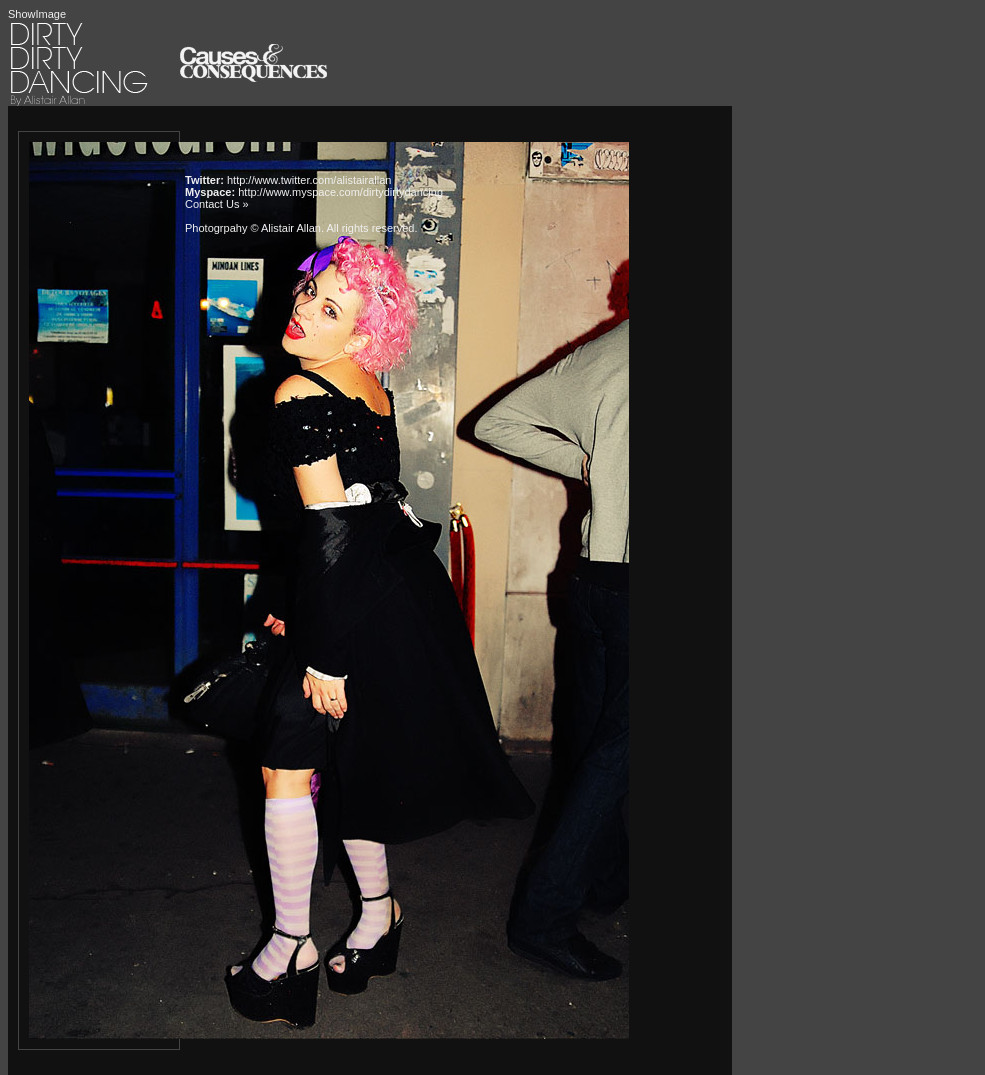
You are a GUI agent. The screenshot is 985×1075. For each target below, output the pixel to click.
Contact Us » (217, 204)
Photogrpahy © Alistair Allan (253, 228)
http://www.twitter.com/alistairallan (309, 180)
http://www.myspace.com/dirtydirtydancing (340, 192)
